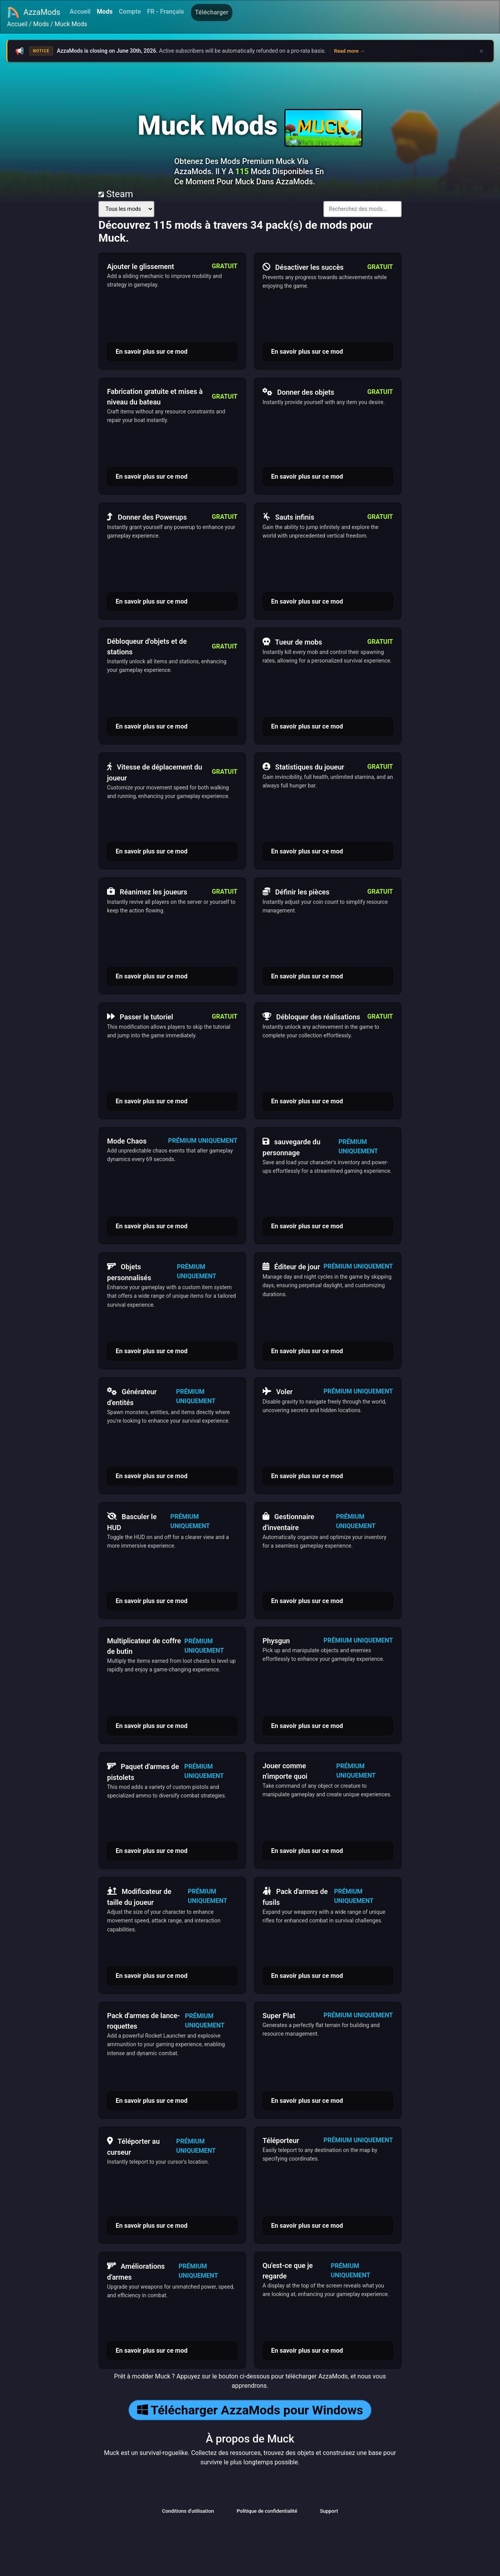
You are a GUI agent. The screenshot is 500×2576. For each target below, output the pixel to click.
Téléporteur (280, 2140)
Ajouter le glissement (140, 266)
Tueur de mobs (292, 642)
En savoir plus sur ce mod (152, 351)
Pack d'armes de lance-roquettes (143, 2020)
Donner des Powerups (147, 517)
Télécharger (212, 12)
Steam (115, 194)
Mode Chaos (126, 1141)
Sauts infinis (288, 517)
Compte (130, 11)
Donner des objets (298, 392)
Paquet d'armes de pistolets (143, 1770)
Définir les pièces (295, 892)
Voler (277, 1391)
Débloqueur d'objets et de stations (147, 646)
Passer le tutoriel (140, 1017)
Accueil (80, 11)
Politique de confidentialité (267, 2511)
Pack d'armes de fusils (295, 1895)
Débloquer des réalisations (311, 1017)
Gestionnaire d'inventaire (288, 1521)
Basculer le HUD (132, 1521)
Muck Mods (71, 24)
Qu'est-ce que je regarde (287, 2270)
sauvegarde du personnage (291, 1146)
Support (329, 2511)
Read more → (349, 51)
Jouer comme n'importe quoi (284, 1771)
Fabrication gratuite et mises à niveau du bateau (155, 396)
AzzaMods (33, 12)
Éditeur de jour (291, 1266)
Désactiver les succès (303, 267)
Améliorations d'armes (136, 2270)
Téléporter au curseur (133, 2145)
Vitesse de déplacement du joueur (154, 771)
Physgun (276, 1641)
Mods (104, 11)
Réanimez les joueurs (147, 892)
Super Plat (278, 2015)
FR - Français (165, 11)
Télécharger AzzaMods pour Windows (250, 2410)
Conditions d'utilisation (188, 2511)
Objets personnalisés (129, 1271)
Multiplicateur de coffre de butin (144, 1646)
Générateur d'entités (132, 1396)
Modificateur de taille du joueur (139, 1895)
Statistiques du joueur (303, 767)
